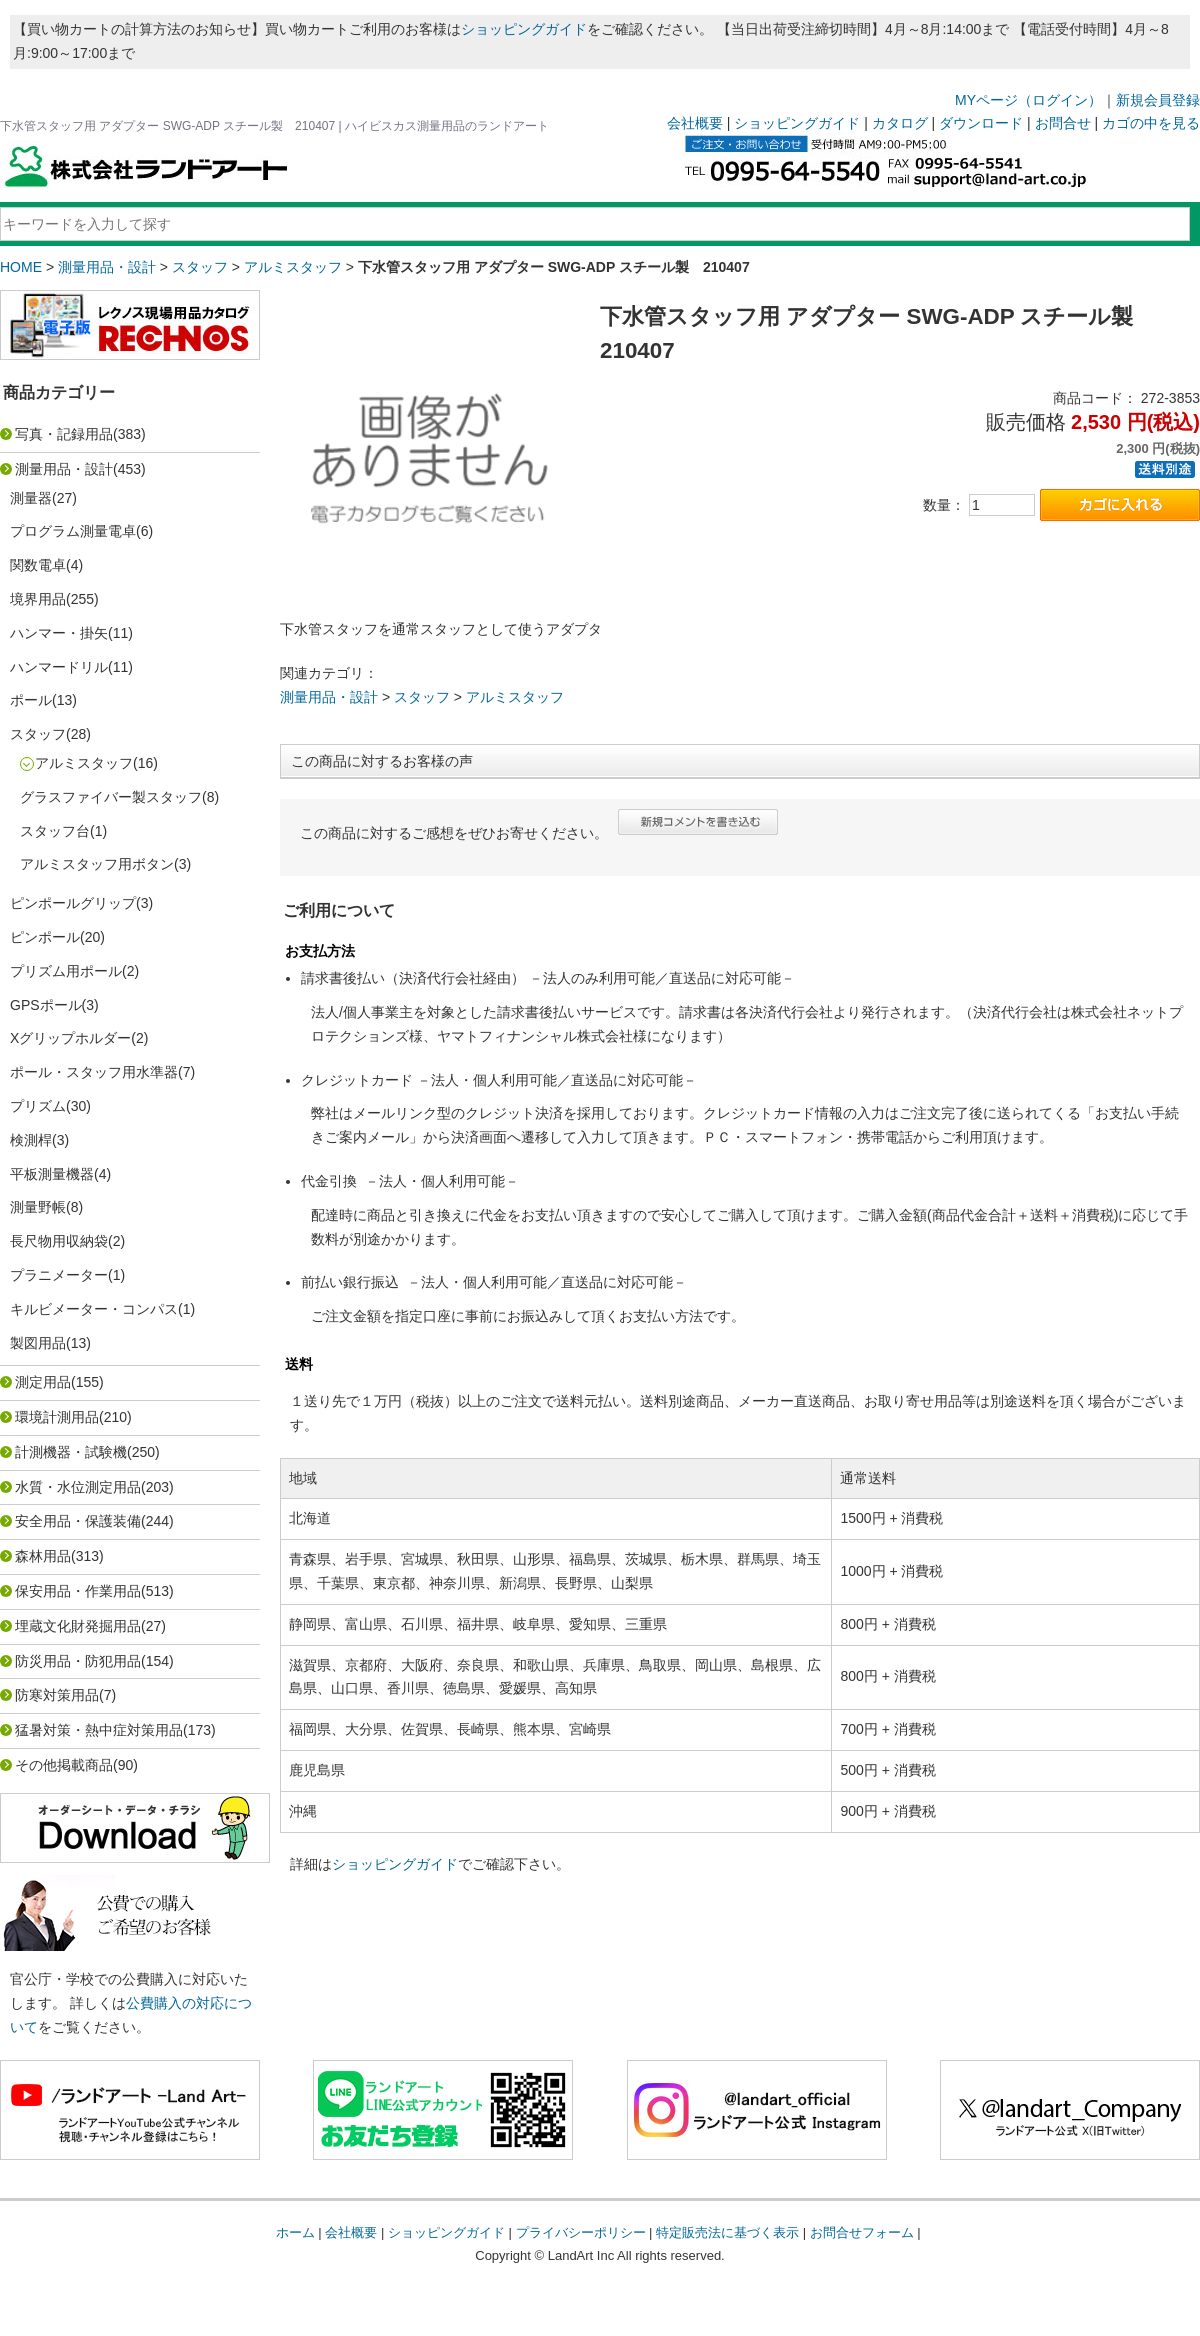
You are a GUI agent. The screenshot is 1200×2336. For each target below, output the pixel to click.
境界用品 (38, 599)
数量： (944, 505)
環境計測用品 (57, 1417)
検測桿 (31, 1140)
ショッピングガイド (524, 29)
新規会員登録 (1158, 100)
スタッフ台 (55, 831)
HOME (21, 267)
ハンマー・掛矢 (59, 633)
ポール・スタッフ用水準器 (94, 1072)
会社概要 (695, 123)
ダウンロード (981, 123)
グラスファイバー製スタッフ (111, 797)
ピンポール (45, 937)
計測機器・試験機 (71, 1452)
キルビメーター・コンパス (94, 1309)
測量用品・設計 (107, 267)
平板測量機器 (52, 1174)
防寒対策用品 (57, 1695)
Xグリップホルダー (70, 1038)
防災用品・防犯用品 (78, 1661)
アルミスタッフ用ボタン (97, 864)
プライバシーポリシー (581, 2232)
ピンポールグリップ (73, 903)
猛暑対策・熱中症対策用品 (99, 1730)
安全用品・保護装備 (78, 1521)
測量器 (31, 498)
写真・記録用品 (64, 434)
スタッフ (200, 267)
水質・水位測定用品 (78, 1487)
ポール (31, 700)
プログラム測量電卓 (73, 531)
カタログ (900, 123)
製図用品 (38, 1343)
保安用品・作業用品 (78, 1591)
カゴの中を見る (1151, 123)
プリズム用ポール (66, 971)
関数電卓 (38, 565)
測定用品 (43, 1382)
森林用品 (43, 1556)
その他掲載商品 (64, 1765)
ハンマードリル (59, 667)
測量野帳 (38, 1207)
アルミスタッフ (293, 267)
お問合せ (1063, 123)
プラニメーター (59, 1275)
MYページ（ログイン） (1028, 100)
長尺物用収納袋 (59, 1241)
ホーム (295, 2232)
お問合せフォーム (862, 2232)
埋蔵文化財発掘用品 (78, 1626)
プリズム (38, 1106)
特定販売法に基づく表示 (727, 2232)
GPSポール (46, 1005)
